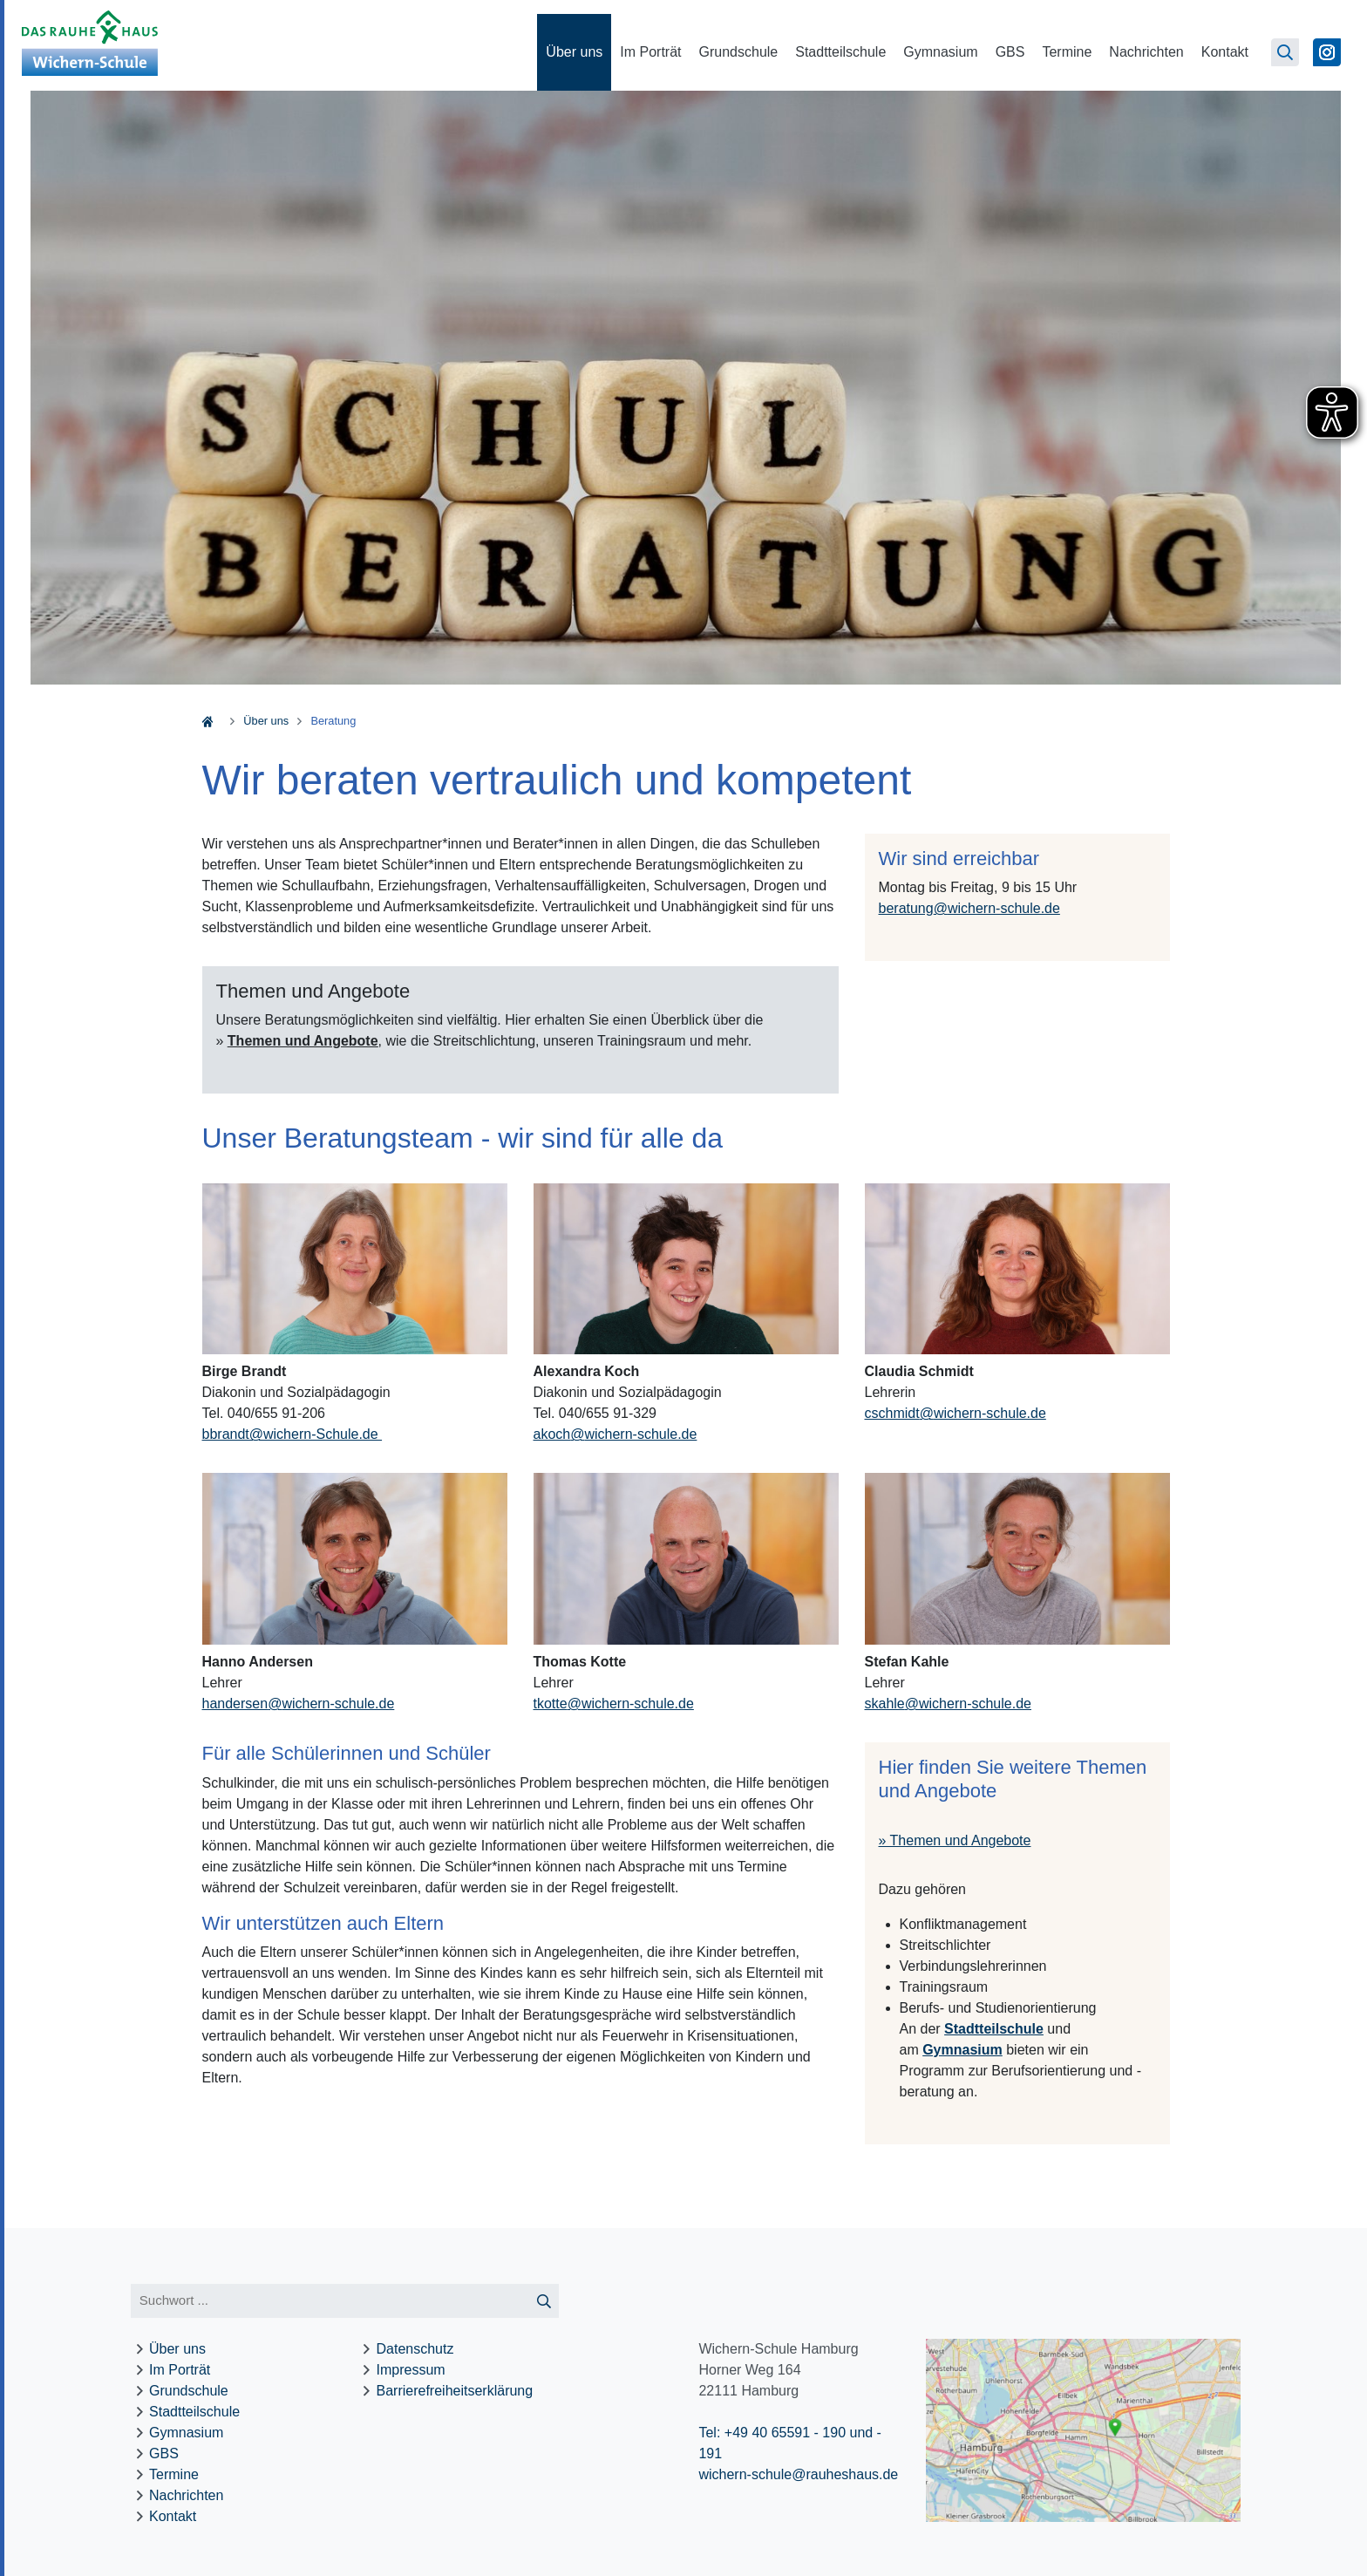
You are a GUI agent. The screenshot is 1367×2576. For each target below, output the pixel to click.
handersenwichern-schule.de (298, 1703)
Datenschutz (415, 2348)
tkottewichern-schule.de (614, 1703)
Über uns (574, 51)
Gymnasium (940, 51)
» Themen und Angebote (955, 1840)
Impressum (411, 2369)
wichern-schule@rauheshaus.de (798, 2474)
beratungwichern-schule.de (969, 908)
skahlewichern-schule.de (948, 1703)
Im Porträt (650, 51)
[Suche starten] (543, 2301)
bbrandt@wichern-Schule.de (292, 1434)
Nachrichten (1146, 51)
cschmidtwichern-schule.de (955, 1413)
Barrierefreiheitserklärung (455, 2390)
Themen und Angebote (303, 1040)
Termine (1067, 51)
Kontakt (1224, 51)
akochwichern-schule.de (615, 1434)
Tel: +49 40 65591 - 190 (772, 2432)
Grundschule (739, 51)
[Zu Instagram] (1327, 52)
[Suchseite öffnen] (1285, 52)
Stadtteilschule (840, 51)
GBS (1010, 51)
